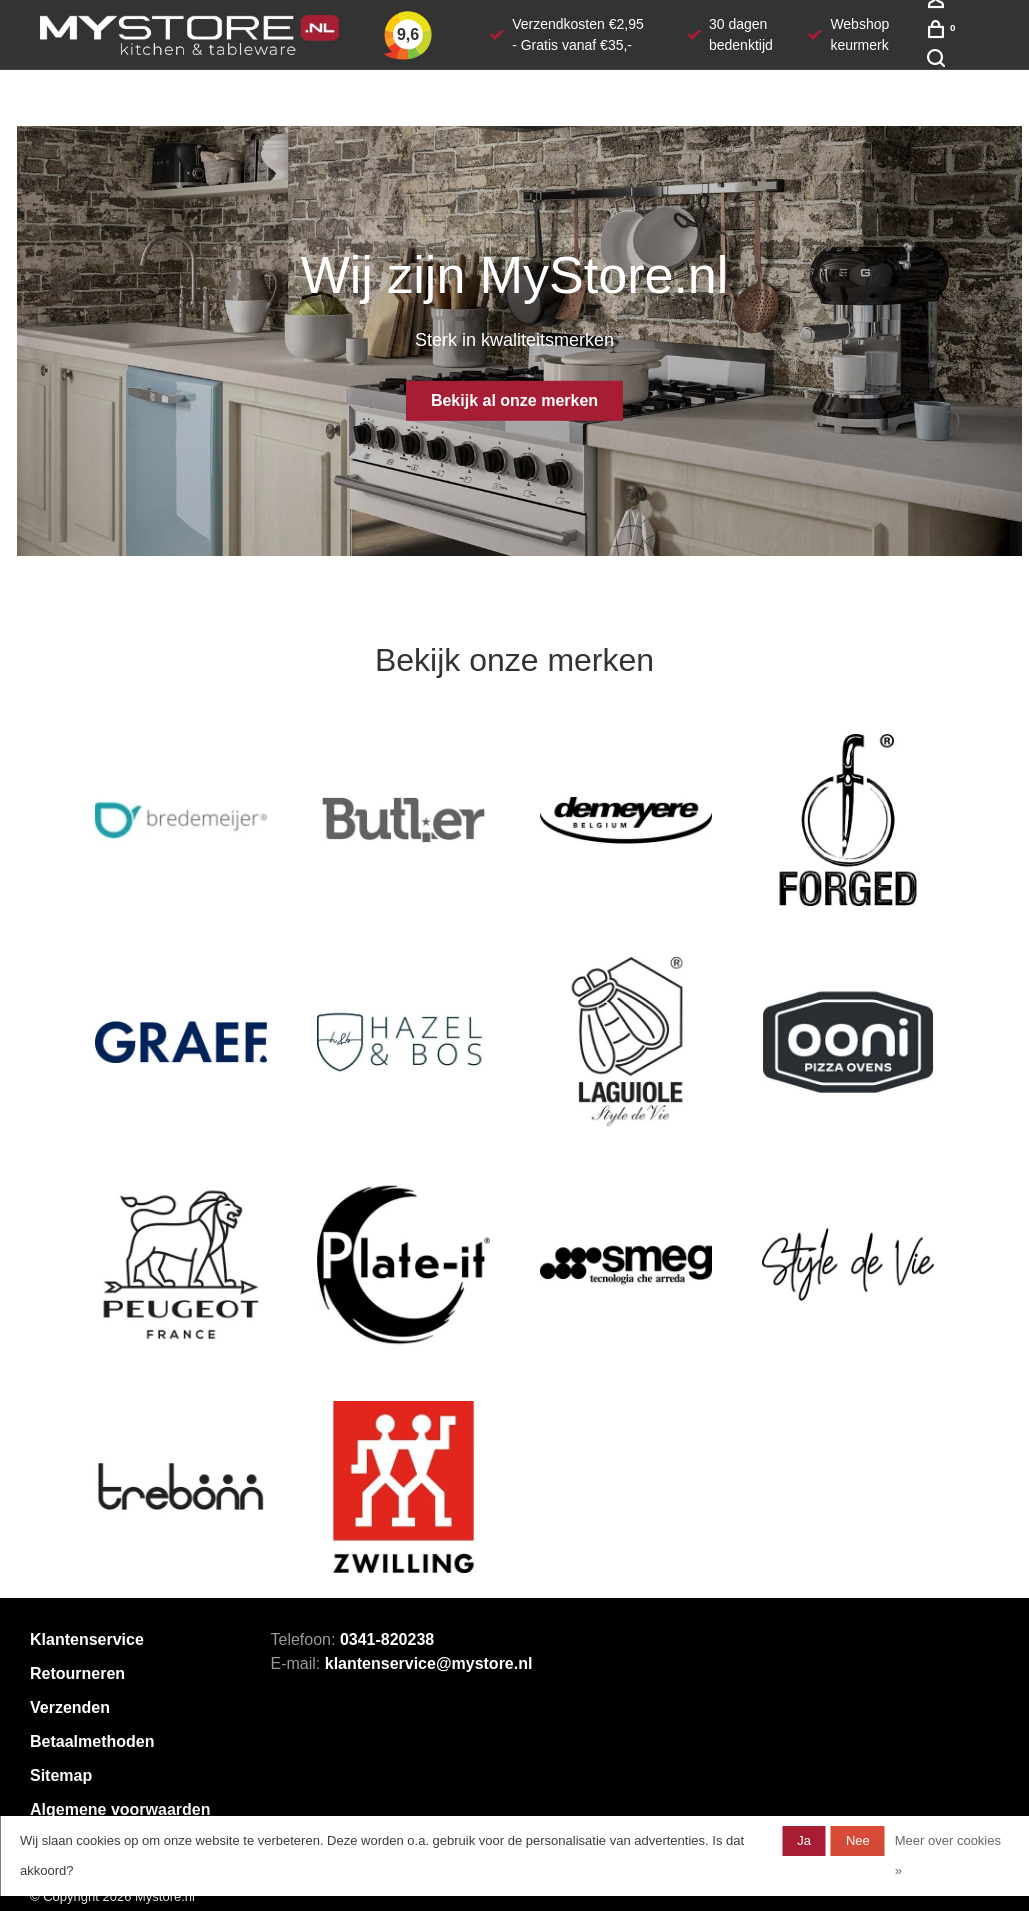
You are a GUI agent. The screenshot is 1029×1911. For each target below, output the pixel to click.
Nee (858, 1840)
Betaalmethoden (92, 1741)
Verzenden (70, 1707)
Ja (804, 1840)
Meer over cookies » (948, 1855)
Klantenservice (87, 1639)
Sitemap (61, 1775)
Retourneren (77, 1673)
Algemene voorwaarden (120, 1809)
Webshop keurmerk (859, 34)
